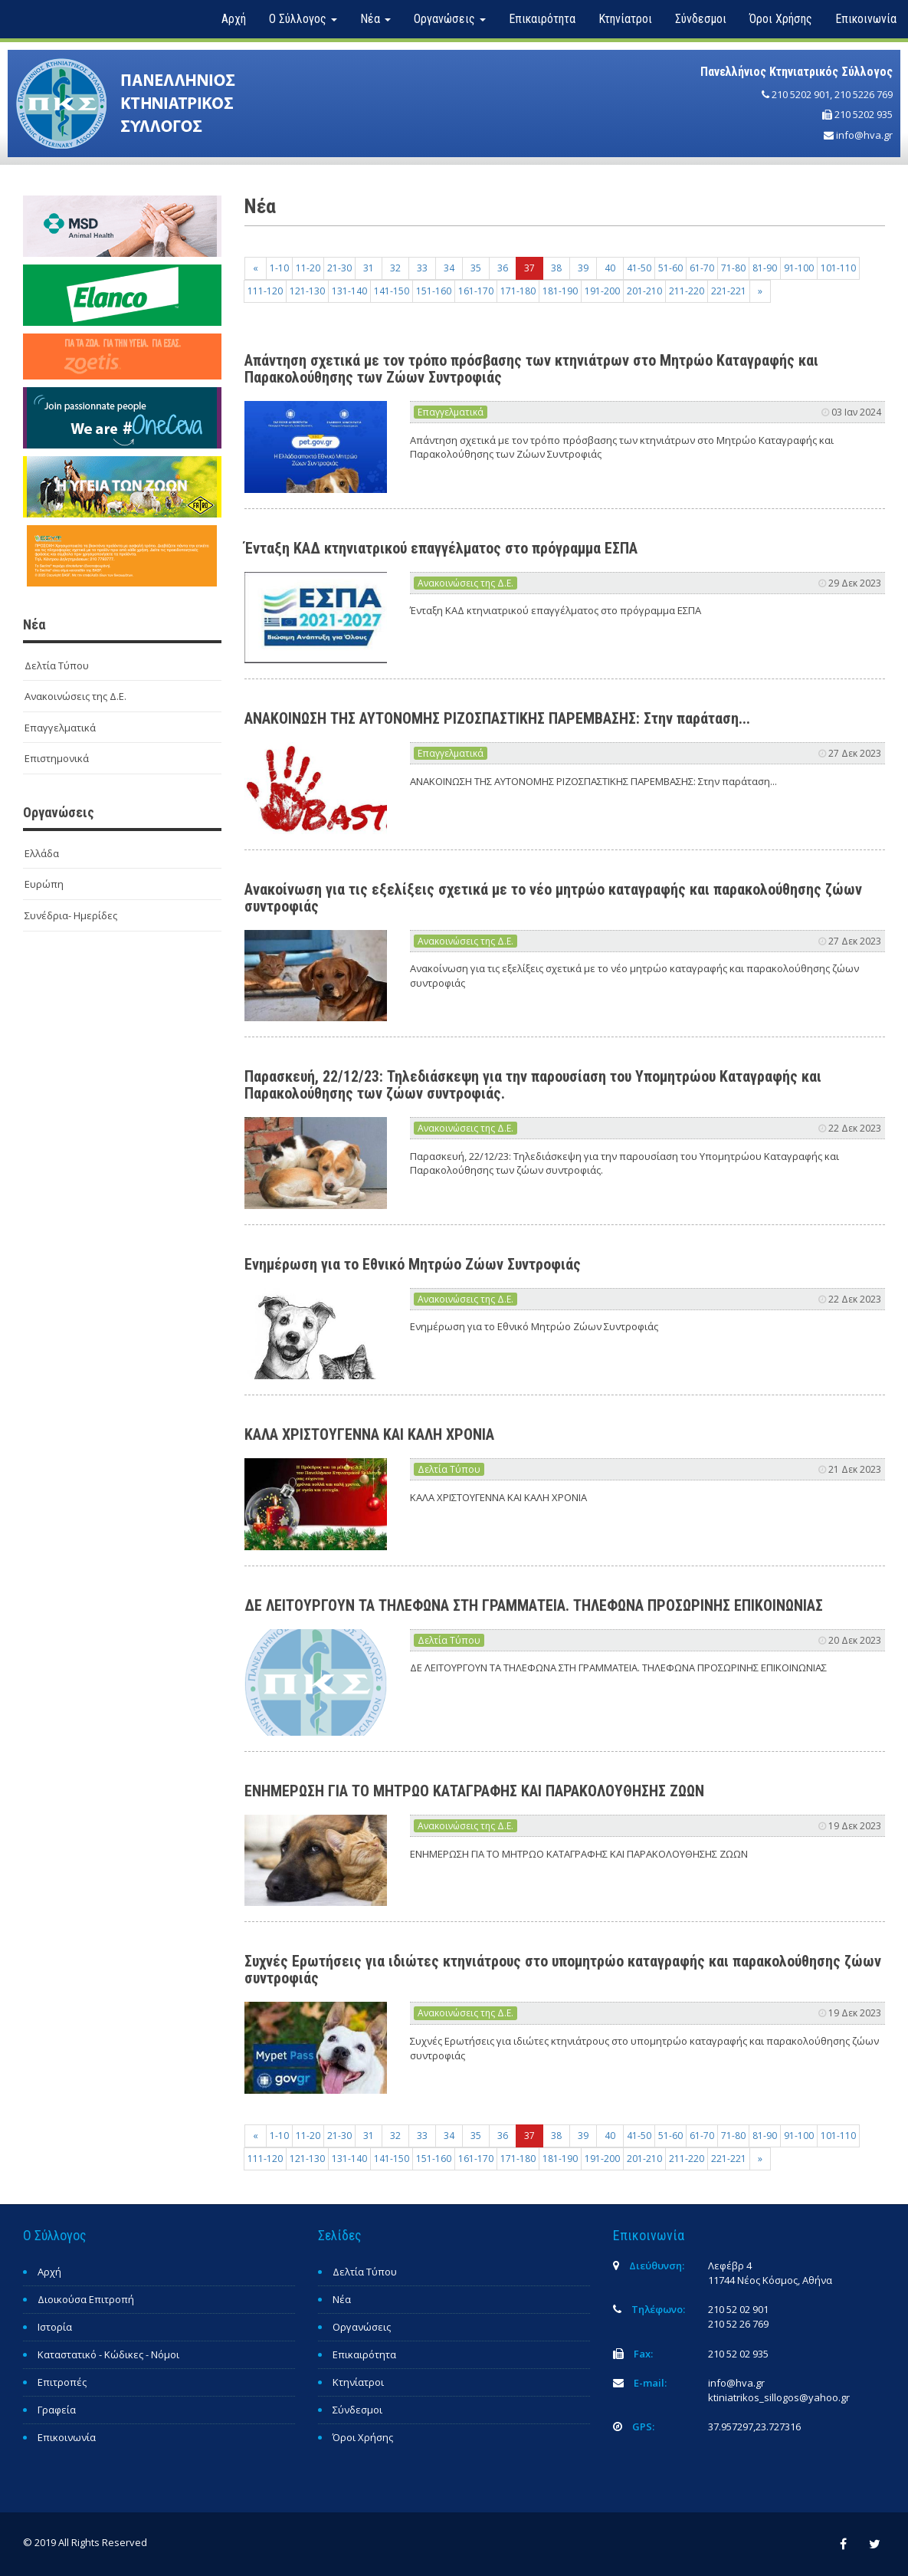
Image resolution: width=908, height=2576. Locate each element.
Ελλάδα (42, 853)
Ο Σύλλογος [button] (303, 19)
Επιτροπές (62, 2382)
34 (449, 267)
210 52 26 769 (738, 2324)
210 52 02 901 (738, 2309)
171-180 (518, 290)
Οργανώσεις (362, 2327)
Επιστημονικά (57, 758)
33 (422, 267)
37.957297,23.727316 (754, 2426)
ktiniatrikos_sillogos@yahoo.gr (779, 2397)
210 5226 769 (863, 94)
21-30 (339, 267)
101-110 (838, 267)
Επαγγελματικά (60, 727)
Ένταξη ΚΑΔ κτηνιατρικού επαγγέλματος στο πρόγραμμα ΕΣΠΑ (441, 548)
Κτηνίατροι (625, 19)
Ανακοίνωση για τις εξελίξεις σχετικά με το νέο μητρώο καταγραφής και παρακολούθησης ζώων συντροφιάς (553, 897)
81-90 (764, 267)
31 (368, 267)
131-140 (349, 290)
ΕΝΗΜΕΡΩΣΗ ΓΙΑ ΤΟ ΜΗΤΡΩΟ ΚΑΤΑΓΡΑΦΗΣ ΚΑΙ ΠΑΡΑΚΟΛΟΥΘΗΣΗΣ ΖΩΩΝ (474, 1791)
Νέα (342, 2299)
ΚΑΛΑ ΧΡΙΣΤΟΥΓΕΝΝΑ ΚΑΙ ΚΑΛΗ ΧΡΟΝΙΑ (369, 1434)
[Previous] (255, 268)
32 (395, 267)
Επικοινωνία (866, 19)
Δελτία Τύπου (57, 665)
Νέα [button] (375, 19)
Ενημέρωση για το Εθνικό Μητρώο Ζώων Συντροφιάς (412, 1264)
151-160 (433, 290)
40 (610, 267)
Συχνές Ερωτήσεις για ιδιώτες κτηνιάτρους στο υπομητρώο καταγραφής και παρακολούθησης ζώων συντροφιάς (562, 1969)
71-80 (733, 267)
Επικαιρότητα (542, 19)
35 (475, 267)
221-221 (728, 290)
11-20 (308, 267)
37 (529, 267)
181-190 (560, 290)
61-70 (702, 267)
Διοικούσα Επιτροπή (86, 2299)
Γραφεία (57, 2410)
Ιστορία (55, 2327)
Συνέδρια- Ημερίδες (71, 915)
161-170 (475, 290)
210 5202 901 (801, 94)
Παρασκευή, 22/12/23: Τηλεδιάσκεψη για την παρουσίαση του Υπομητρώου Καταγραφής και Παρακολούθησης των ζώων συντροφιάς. (532, 1084)
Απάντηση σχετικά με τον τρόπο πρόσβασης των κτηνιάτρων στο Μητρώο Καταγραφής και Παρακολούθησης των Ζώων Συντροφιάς (531, 368)
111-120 (265, 290)
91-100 (799, 267)
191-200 (602, 290)
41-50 (639, 267)
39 (583, 267)
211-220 (686, 290)
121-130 (307, 290)
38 (556, 267)
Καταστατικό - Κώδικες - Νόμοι (108, 2354)
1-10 (279, 267)
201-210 (644, 290)
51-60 (670, 267)
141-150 (391, 290)
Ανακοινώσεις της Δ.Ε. (75, 696)
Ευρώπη (44, 884)
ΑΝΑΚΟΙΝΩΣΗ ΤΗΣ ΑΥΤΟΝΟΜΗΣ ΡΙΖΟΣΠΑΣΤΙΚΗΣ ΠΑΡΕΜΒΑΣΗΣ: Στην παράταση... (497, 718)
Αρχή (233, 19)
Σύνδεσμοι (700, 19)
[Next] (760, 291)
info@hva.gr (864, 135)
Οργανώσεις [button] (450, 19)
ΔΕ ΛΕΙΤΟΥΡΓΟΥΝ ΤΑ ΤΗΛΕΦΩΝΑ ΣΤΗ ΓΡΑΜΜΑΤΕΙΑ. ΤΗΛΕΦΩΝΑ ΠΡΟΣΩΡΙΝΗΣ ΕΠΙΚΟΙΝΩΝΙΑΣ (533, 1605)
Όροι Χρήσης (780, 19)
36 (502, 267)
